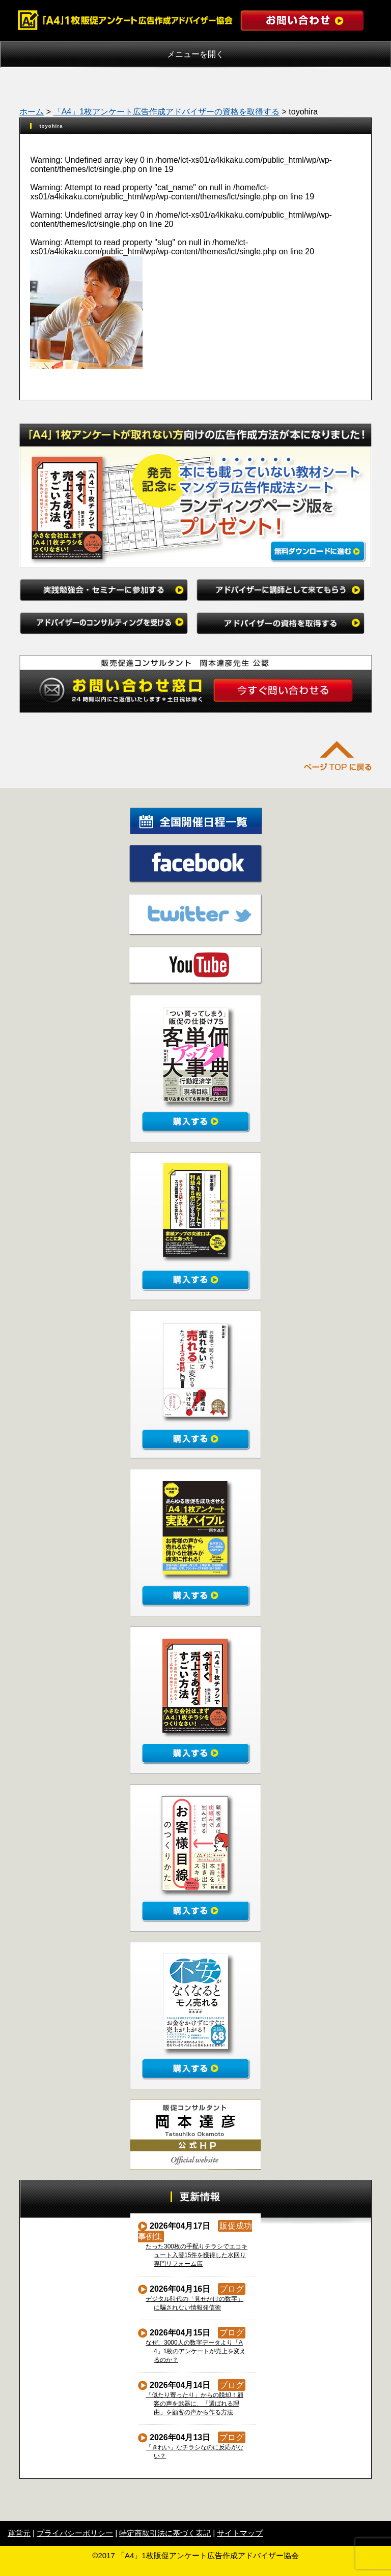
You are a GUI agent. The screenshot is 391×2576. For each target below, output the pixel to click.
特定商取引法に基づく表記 (165, 2533)
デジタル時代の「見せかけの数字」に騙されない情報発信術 (194, 2303)
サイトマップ (240, 2533)
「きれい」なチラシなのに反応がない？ (194, 2452)
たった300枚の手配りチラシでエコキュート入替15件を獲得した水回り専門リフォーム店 (196, 2255)
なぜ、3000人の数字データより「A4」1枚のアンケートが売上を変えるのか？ (196, 2351)
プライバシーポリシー (75, 2533)
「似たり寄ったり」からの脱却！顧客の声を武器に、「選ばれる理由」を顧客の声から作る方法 (194, 2403)
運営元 (19, 2533)
